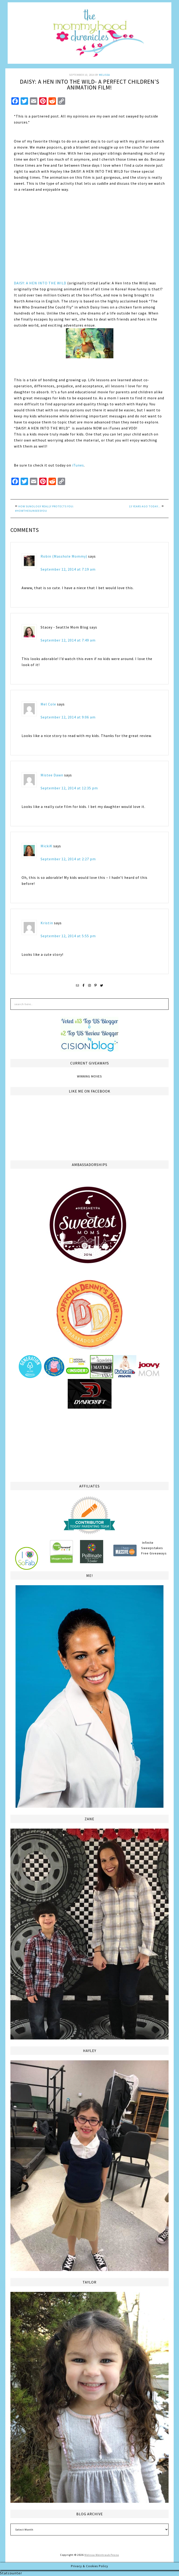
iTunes (78, 465)
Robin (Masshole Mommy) (64, 556)
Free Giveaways (154, 1553)
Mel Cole (48, 704)
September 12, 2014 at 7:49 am (68, 640)
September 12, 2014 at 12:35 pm (69, 788)
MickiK (46, 846)
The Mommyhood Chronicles (89, 34)
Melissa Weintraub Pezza (101, 2555)
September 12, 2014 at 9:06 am (68, 717)
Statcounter (11, 2573)
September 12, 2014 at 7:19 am (68, 569)
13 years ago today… (145, 506)
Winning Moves (89, 1076)
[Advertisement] (89, 1445)
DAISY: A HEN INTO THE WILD (40, 283)
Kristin (47, 923)
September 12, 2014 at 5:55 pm (68, 936)
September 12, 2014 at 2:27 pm (68, 859)
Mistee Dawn (52, 775)
